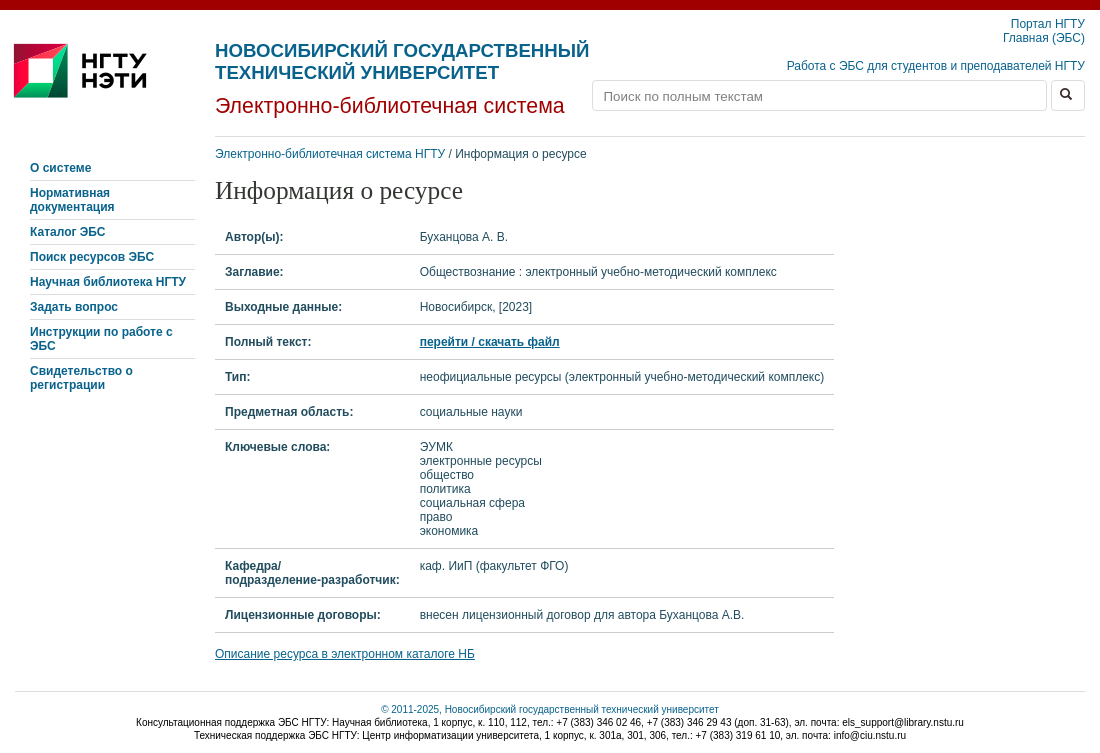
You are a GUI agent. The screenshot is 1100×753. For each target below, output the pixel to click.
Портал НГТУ (1048, 24)
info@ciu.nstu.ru (870, 735)
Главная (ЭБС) (1044, 38)
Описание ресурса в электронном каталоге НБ (345, 654)
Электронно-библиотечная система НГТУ (330, 154)
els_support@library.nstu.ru (903, 722)
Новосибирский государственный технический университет (402, 61)
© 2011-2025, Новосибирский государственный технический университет (550, 709)
